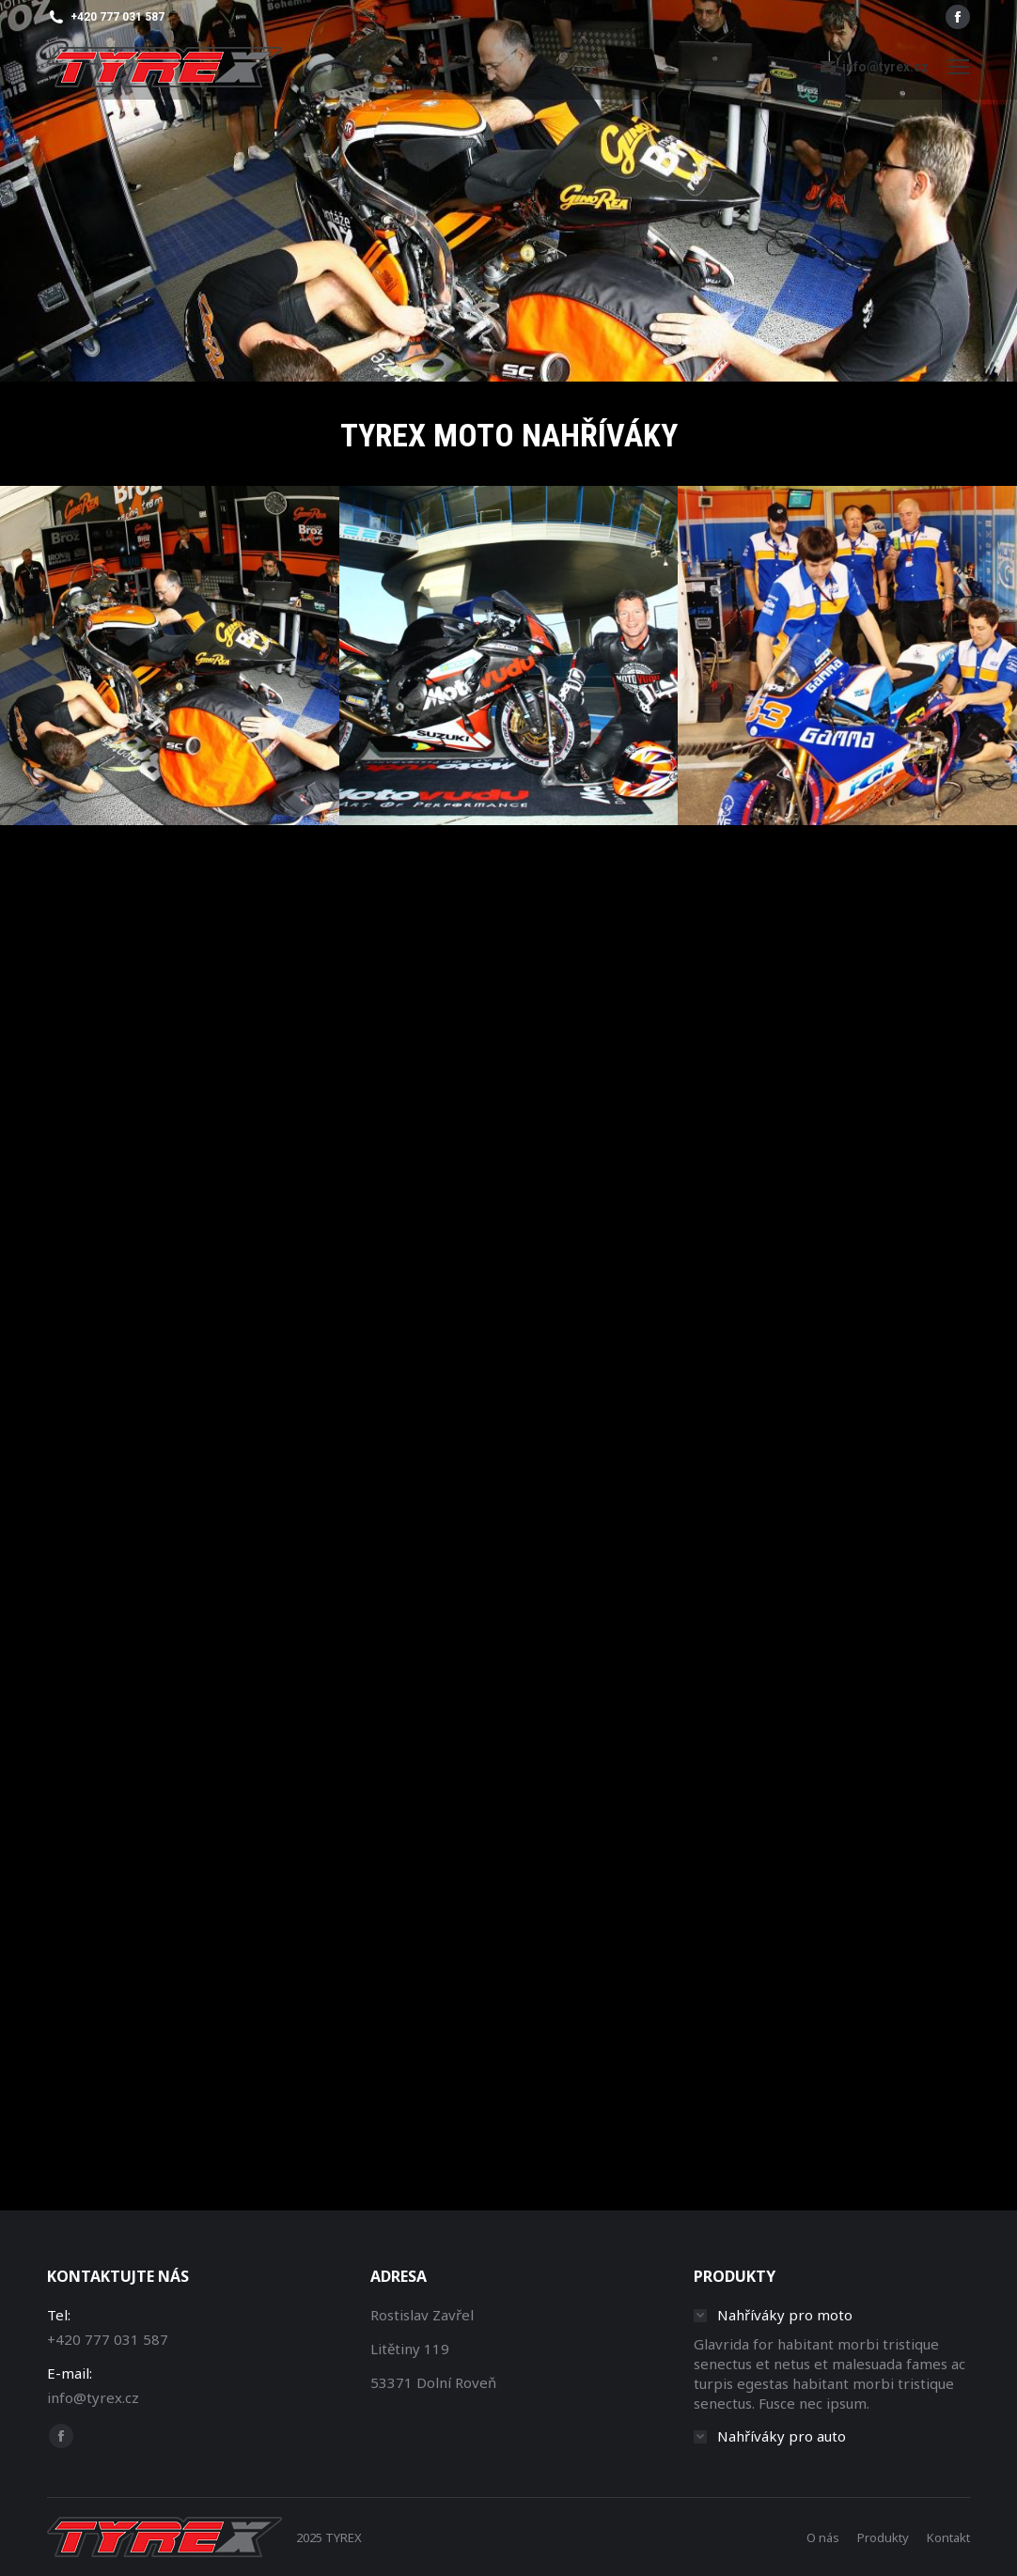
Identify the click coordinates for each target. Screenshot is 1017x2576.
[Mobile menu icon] (958, 66)
